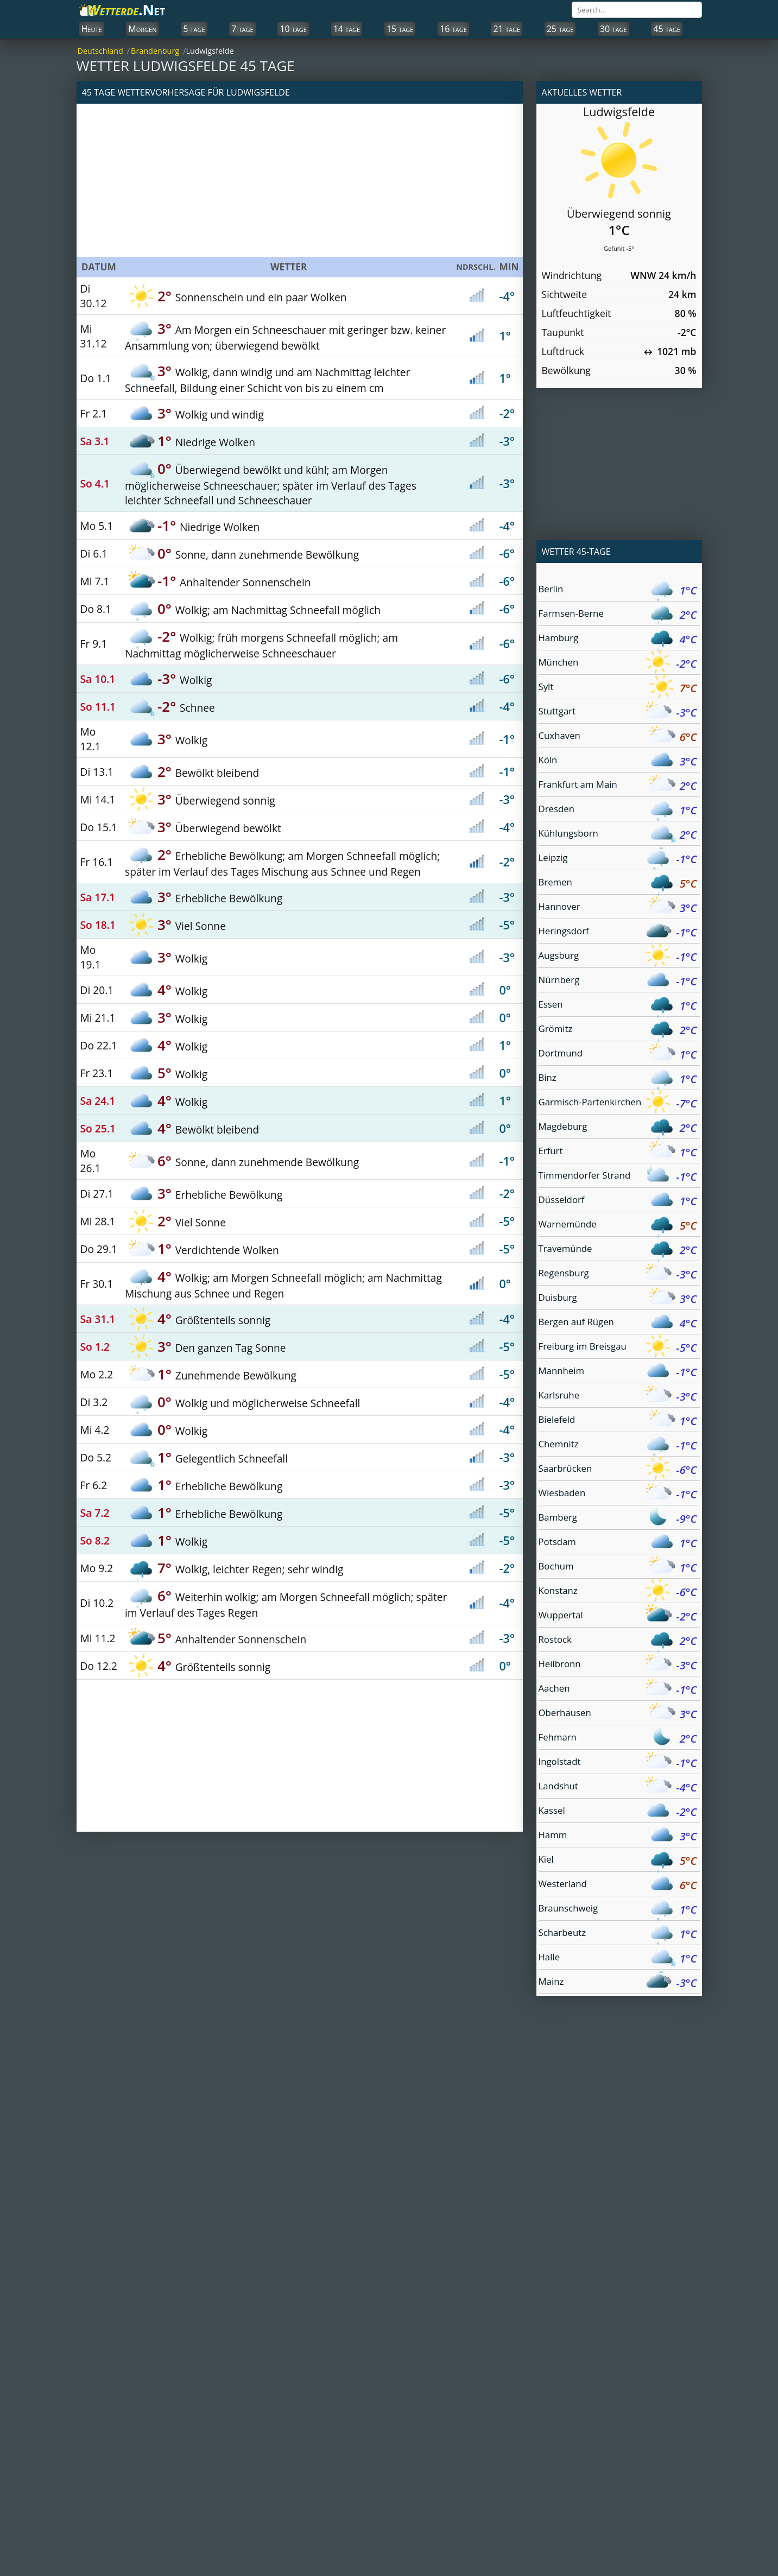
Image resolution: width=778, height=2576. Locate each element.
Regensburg (618, 1274)
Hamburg (618, 639)
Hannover (618, 908)
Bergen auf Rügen (618, 1323)
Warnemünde (618, 1226)
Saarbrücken (618, 1470)
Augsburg (618, 957)
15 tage (400, 29)
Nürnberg (618, 981)
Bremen (618, 884)
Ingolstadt (618, 1763)
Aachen (618, 1690)
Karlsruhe (618, 1397)
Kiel (618, 1861)
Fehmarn (618, 1739)
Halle (618, 1958)
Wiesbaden (618, 1494)
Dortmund (618, 1055)
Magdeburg (618, 1128)
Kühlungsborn (618, 835)
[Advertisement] (300, 180)
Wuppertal (618, 1616)
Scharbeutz (618, 1934)
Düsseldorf (618, 1201)
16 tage (453, 29)
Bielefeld (618, 1421)
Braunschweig (618, 1910)
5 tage (194, 29)
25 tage (560, 29)
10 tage (293, 29)
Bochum (618, 1568)
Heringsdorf (618, 932)
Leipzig (618, 859)
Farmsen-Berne (618, 615)
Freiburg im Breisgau (618, 1348)
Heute (91, 29)
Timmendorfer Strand (618, 1177)
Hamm (618, 1836)
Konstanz (618, 1592)
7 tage (242, 29)
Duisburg (618, 1299)
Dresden (618, 810)
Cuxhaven (618, 737)
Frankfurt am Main (618, 786)
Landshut (618, 1787)
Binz (618, 1079)
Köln (618, 761)
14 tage (346, 29)
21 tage (506, 29)
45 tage (666, 29)
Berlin (618, 590)
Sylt (618, 688)
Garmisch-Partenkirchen (618, 1103)
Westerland (618, 1885)
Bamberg (618, 1519)
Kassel (618, 1812)
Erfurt (618, 1152)
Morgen (142, 29)
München (618, 664)
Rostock (618, 1641)
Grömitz (618, 1030)
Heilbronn (618, 1665)
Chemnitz (618, 1445)
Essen (618, 1006)
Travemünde (618, 1250)
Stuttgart (618, 712)
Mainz (618, 1983)
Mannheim (618, 1372)
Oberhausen (618, 1714)
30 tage (613, 29)
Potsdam (618, 1543)
